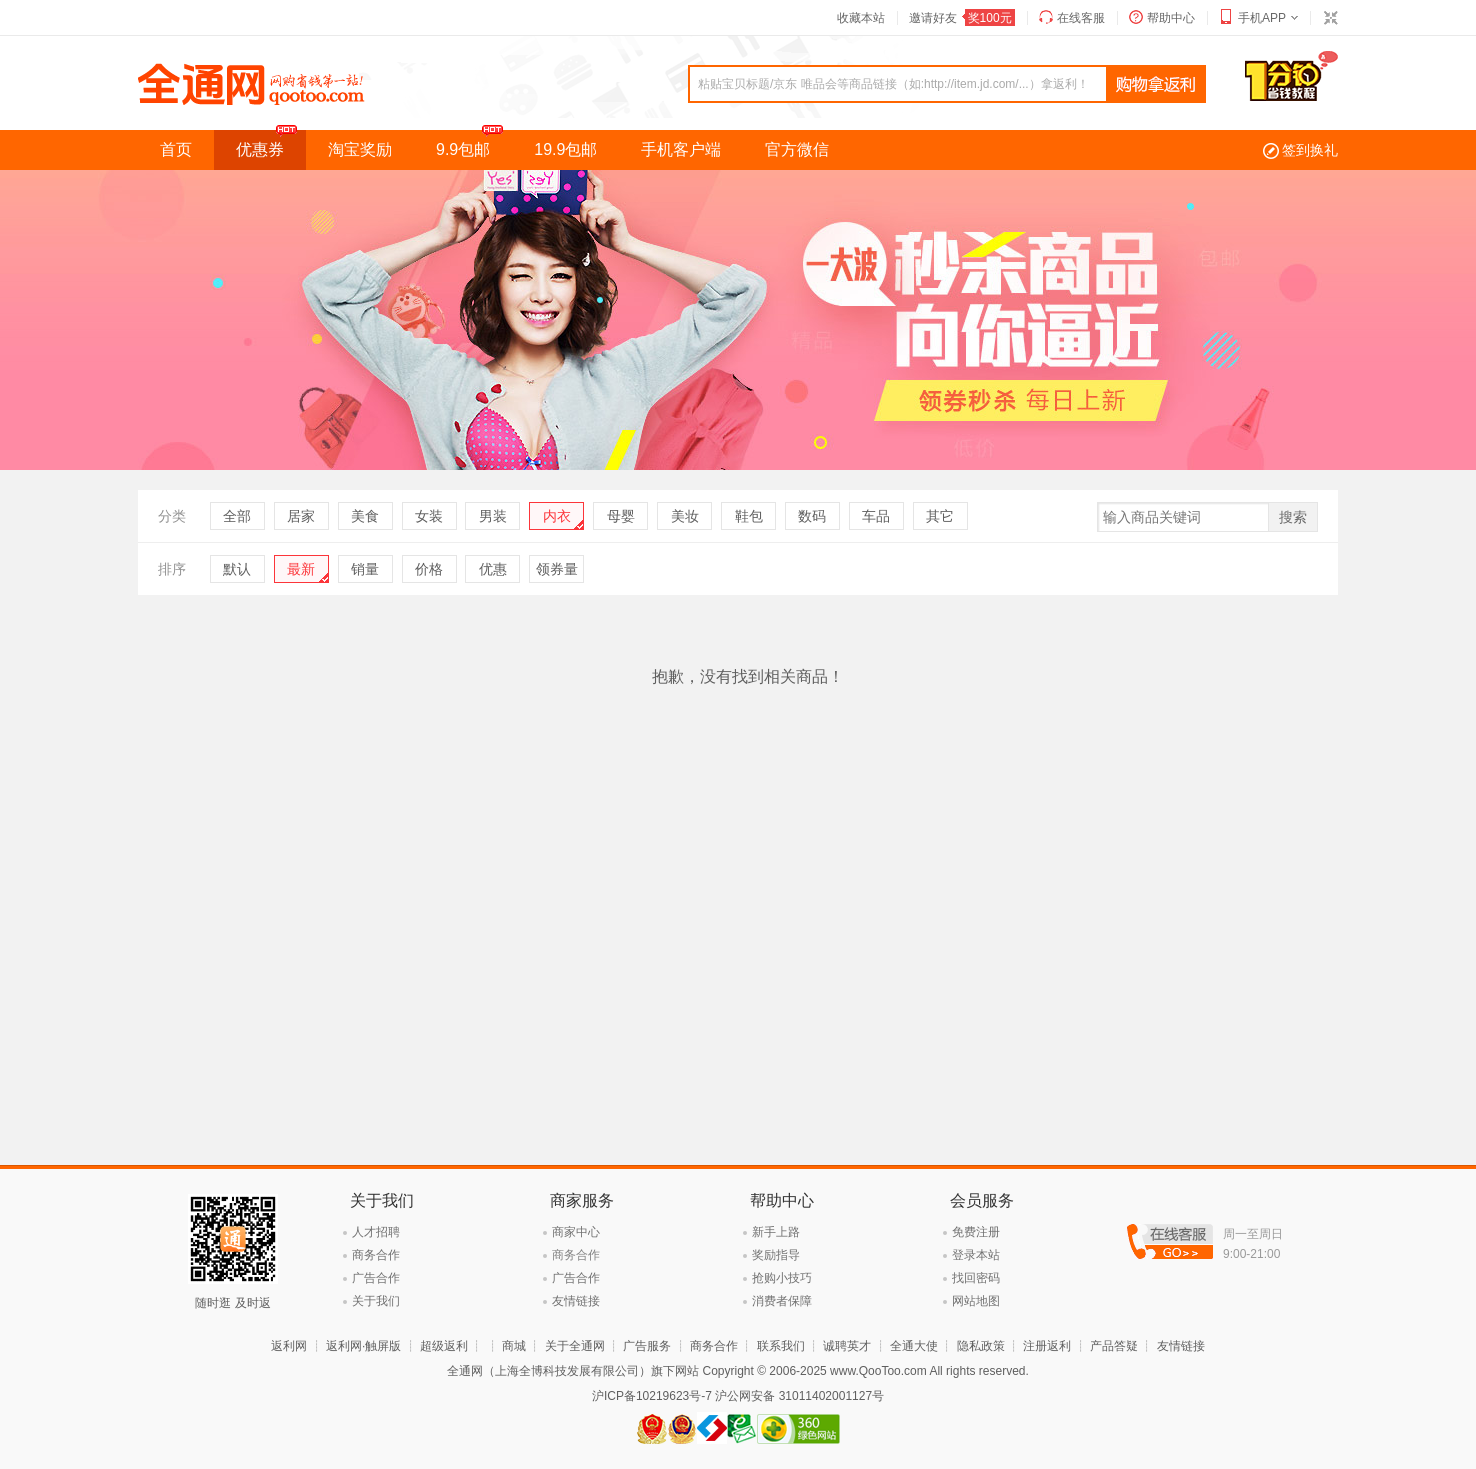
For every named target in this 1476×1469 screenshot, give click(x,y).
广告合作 (376, 1278)
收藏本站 (861, 18)
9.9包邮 (474, 144)
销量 (365, 569)
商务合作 (376, 1255)
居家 (301, 516)
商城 (514, 1346)
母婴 (621, 516)
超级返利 (444, 1346)
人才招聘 (376, 1232)
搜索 (1293, 517)
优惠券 (271, 144)
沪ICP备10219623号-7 (652, 1396)
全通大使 (914, 1346)
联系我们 (781, 1346)
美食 (365, 516)
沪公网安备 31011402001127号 (799, 1396)
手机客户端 (681, 149)
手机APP (1262, 18)
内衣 (557, 516)
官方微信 (797, 149)
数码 (812, 516)
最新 (301, 569)
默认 (237, 569)
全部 (237, 516)
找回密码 (976, 1278)
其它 (940, 516)
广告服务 (647, 1346)
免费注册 (976, 1232)
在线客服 (1081, 18)
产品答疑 (1114, 1346)
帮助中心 (1171, 18)
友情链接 (576, 1301)
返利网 (289, 1346)
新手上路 (776, 1232)
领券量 (557, 569)
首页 (176, 149)
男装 (493, 516)
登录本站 (976, 1255)
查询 (1156, 85)
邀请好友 (962, 18)
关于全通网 (575, 1346)
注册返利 (1047, 1346)
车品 (876, 516)
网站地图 (976, 1301)
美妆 (685, 516)
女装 (429, 516)
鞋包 (749, 516)
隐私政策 (981, 1346)
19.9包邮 (565, 149)
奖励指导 (776, 1255)
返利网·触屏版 (363, 1346)
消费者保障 (782, 1301)
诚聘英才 (847, 1346)
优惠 (493, 569)
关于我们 (376, 1301)
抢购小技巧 (782, 1278)
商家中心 (576, 1232)
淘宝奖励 (360, 149)
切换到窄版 (1330, 18)
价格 (429, 569)
